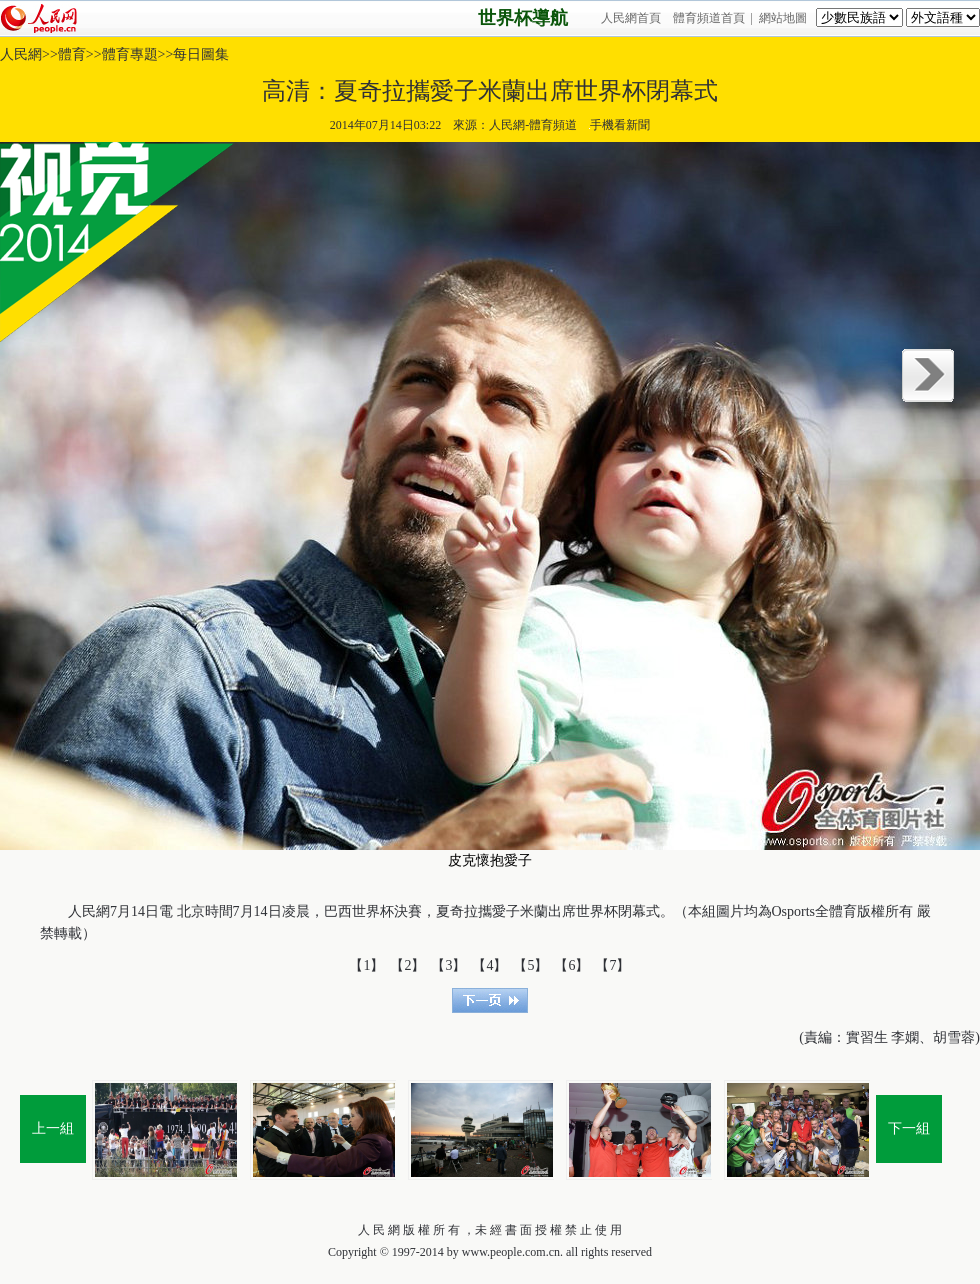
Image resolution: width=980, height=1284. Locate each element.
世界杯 (373, 911)
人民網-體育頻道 (533, 125)
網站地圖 (783, 18)
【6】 (571, 965)
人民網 (21, 54)
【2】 (407, 965)
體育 (72, 54)
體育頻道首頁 (709, 18)
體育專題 (130, 54)
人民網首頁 (631, 18)
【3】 (448, 965)
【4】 (489, 965)
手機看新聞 (619, 125)
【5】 (530, 965)
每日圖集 (201, 54)
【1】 (366, 965)
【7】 (612, 965)
